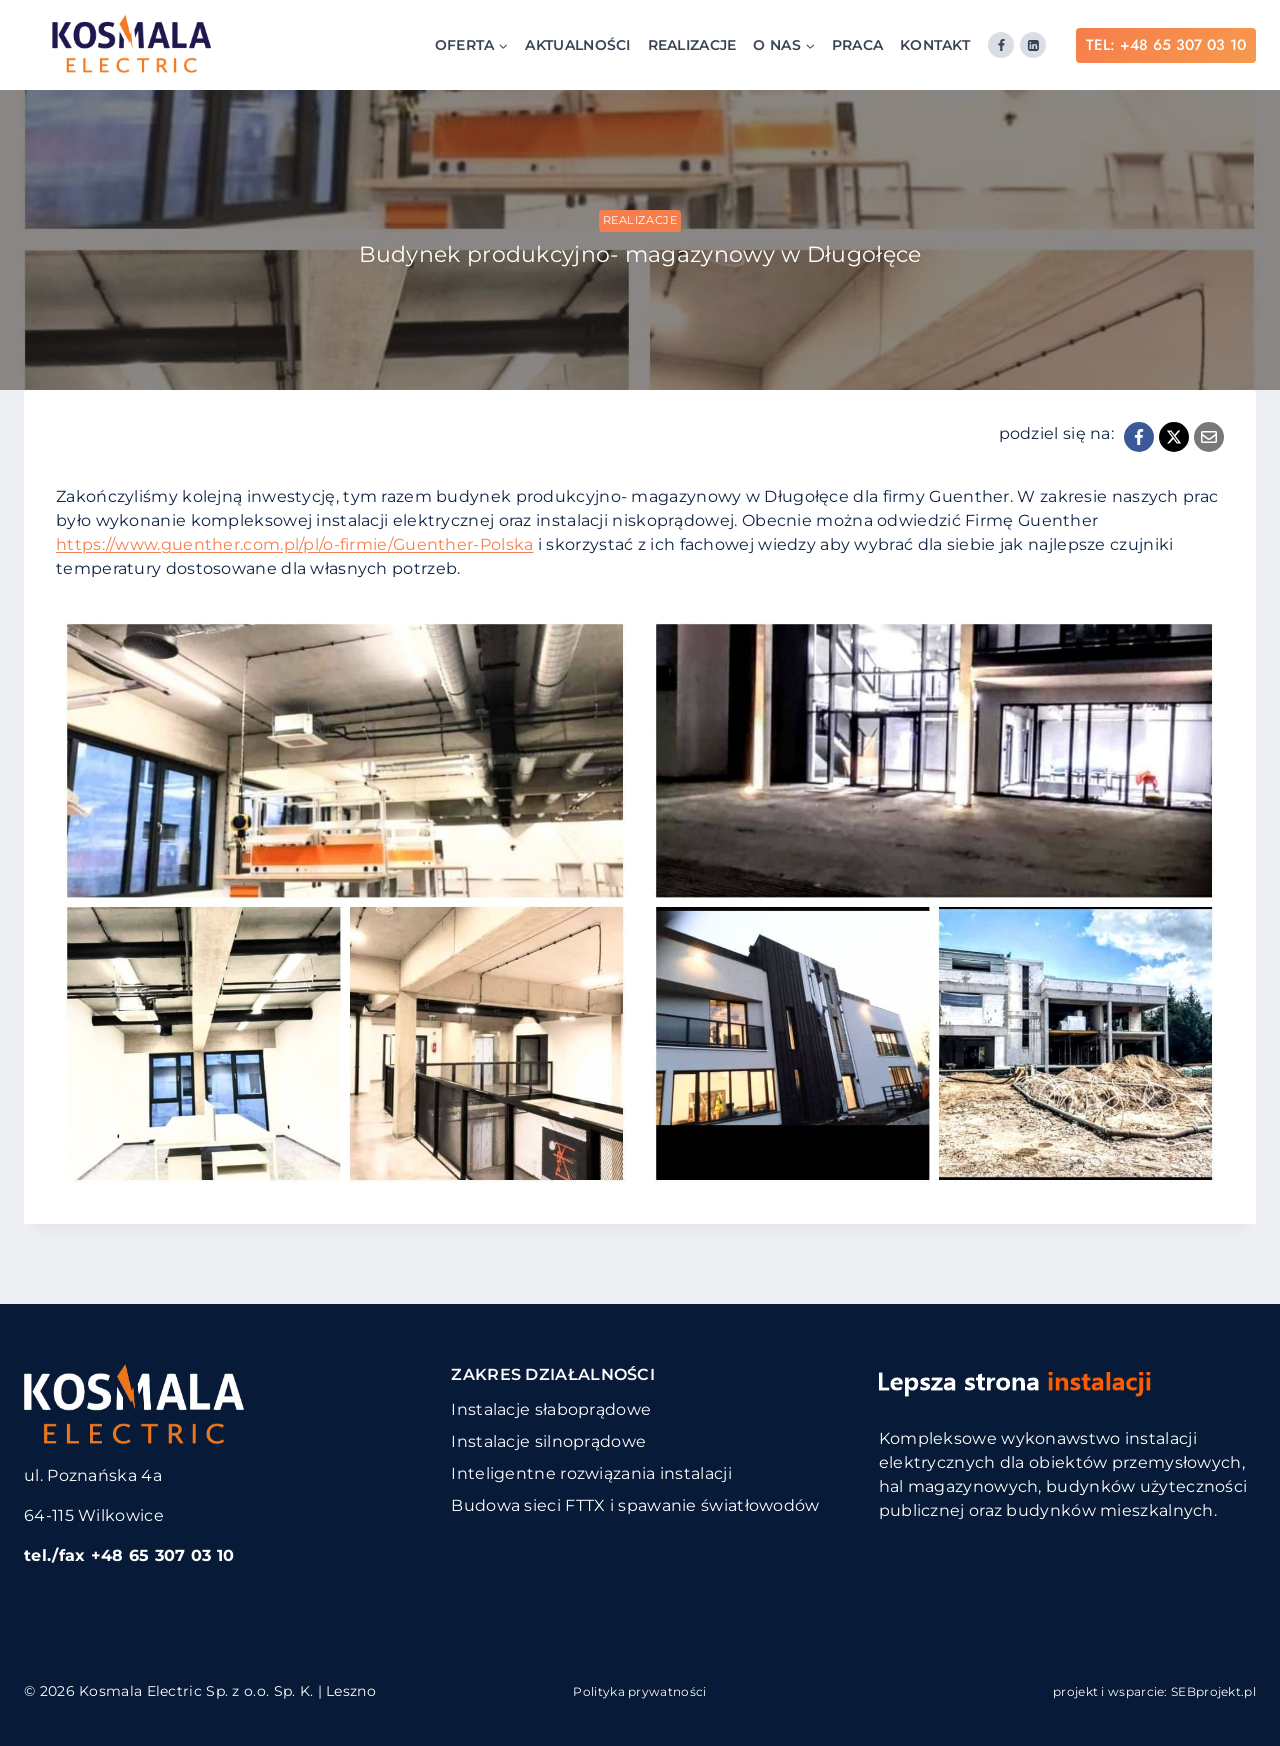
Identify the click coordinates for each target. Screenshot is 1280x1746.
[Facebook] (1001, 45)
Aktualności (577, 45)
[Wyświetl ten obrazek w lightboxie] (345, 902)
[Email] (1209, 437)
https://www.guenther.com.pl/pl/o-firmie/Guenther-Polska (295, 544)
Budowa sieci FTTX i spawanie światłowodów (635, 1505)
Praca (858, 45)
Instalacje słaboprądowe (551, 1409)
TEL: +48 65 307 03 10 (1166, 45)
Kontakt (935, 45)
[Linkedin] (1033, 45)
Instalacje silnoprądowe (548, 1441)
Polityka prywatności (639, 1691)
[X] (1174, 437)
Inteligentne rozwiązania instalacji (591, 1473)
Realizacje (692, 45)
